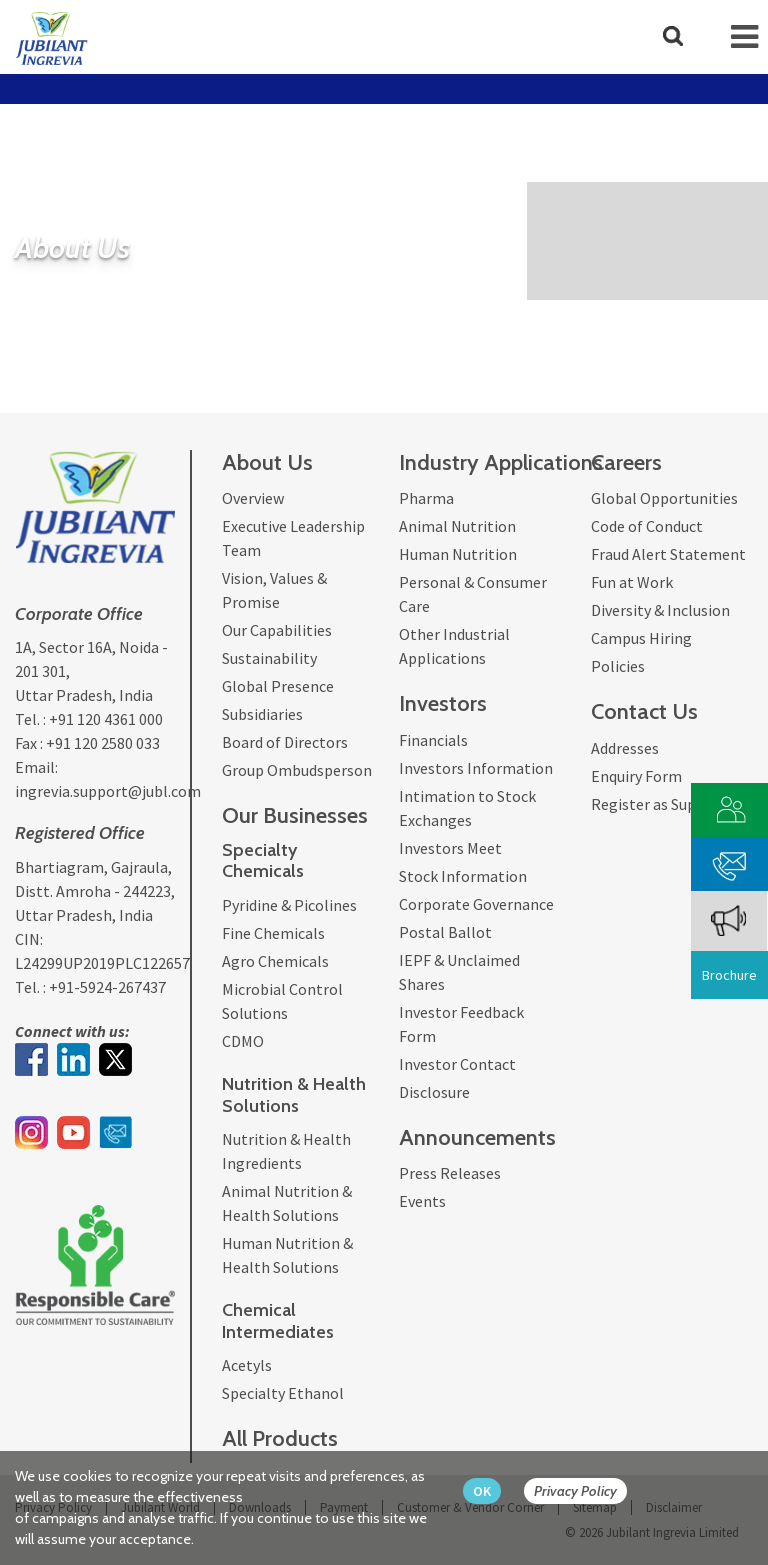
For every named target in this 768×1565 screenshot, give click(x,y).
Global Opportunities (664, 498)
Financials (433, 740)
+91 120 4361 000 (106, 719)
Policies (618, 666)
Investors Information (476, 768)
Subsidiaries (262, 714)
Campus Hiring (641, 638)
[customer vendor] (730, 807)
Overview (253, 498)
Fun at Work (632, 582)
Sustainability (269, 658)
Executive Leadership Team (293, 538)
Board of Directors (285, 742)
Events (422, 1201)
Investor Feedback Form (461, 1024)
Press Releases (450, 1173)
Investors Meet (450, 848)
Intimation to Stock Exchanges (467, 808)
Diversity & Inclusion (660, 610)
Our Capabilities (277, 630)
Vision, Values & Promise (274, 590)
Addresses (625, 748)
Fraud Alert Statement (668, 554)
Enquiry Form (636, 776)
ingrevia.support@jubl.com (108, 791)
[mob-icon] (744, 37)
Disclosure (434, 1092)
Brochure (729, 975)
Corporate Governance (476, 904)
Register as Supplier (659, 804)
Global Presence (278, 686)
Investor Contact (457, 1064)
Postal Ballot (445, 932)
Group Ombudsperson (297, 770)
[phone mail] (730, 861)
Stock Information (463, 876)
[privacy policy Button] (585, 1491)
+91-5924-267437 (107, 987)
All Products (280, 1438)
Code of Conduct (647, 526)
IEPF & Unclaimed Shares (459, 972)
